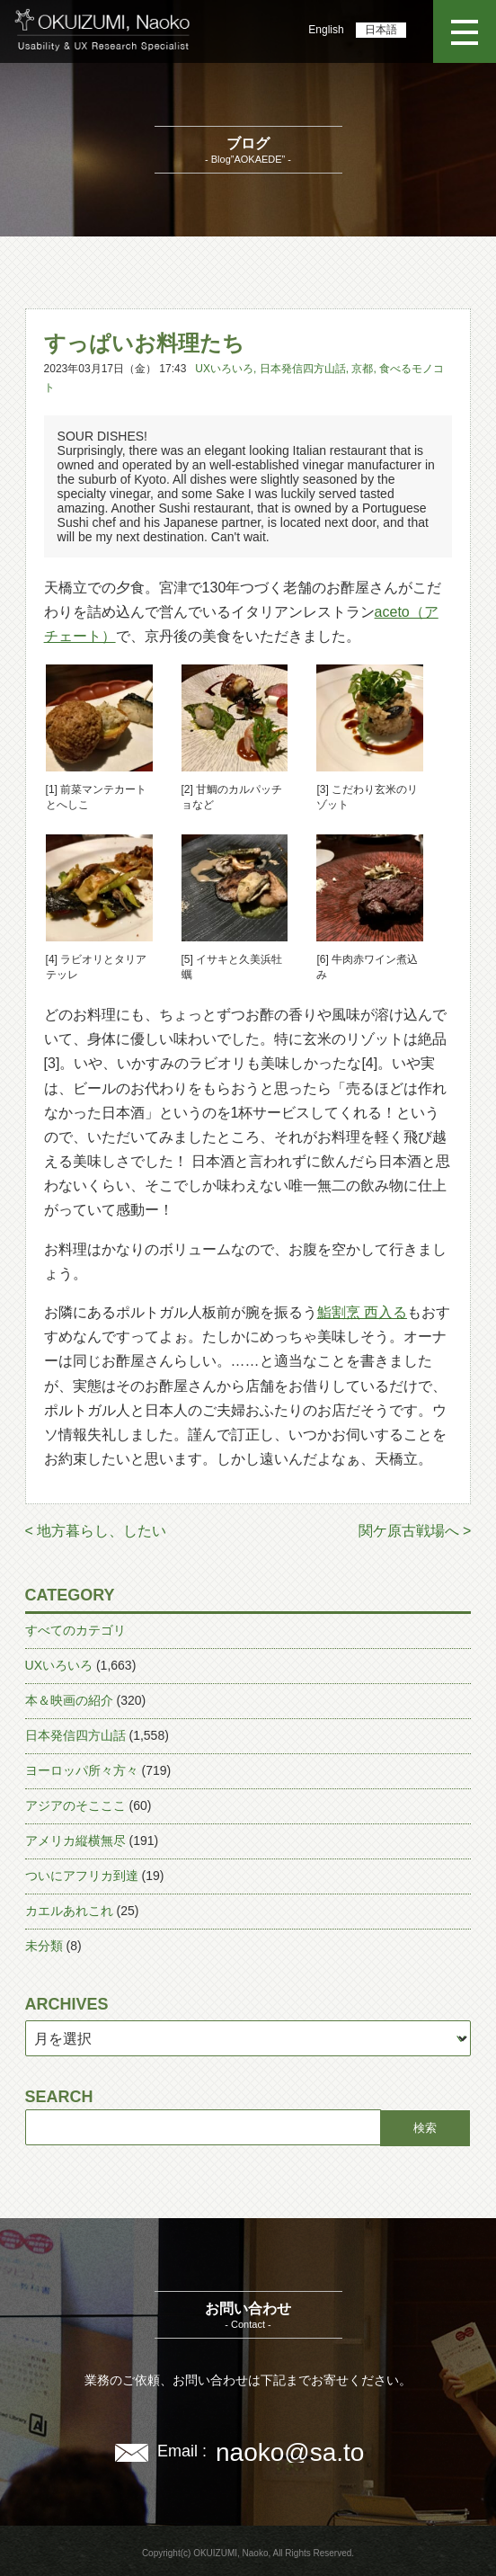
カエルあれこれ (69, 1910)
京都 (362, 368)
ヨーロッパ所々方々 (81, 1770)
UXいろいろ (224, 368)
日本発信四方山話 (303, 368)
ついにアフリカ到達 (81, 1875)
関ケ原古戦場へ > (415, 1530)
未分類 (44, 1946)
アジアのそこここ (75, 1805)
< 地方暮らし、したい (96, 1530)
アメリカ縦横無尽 (75, 1840)
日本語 (381, 29)
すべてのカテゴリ (75, 1630)
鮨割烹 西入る (362, 1312)
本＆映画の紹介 (69, 1700)
